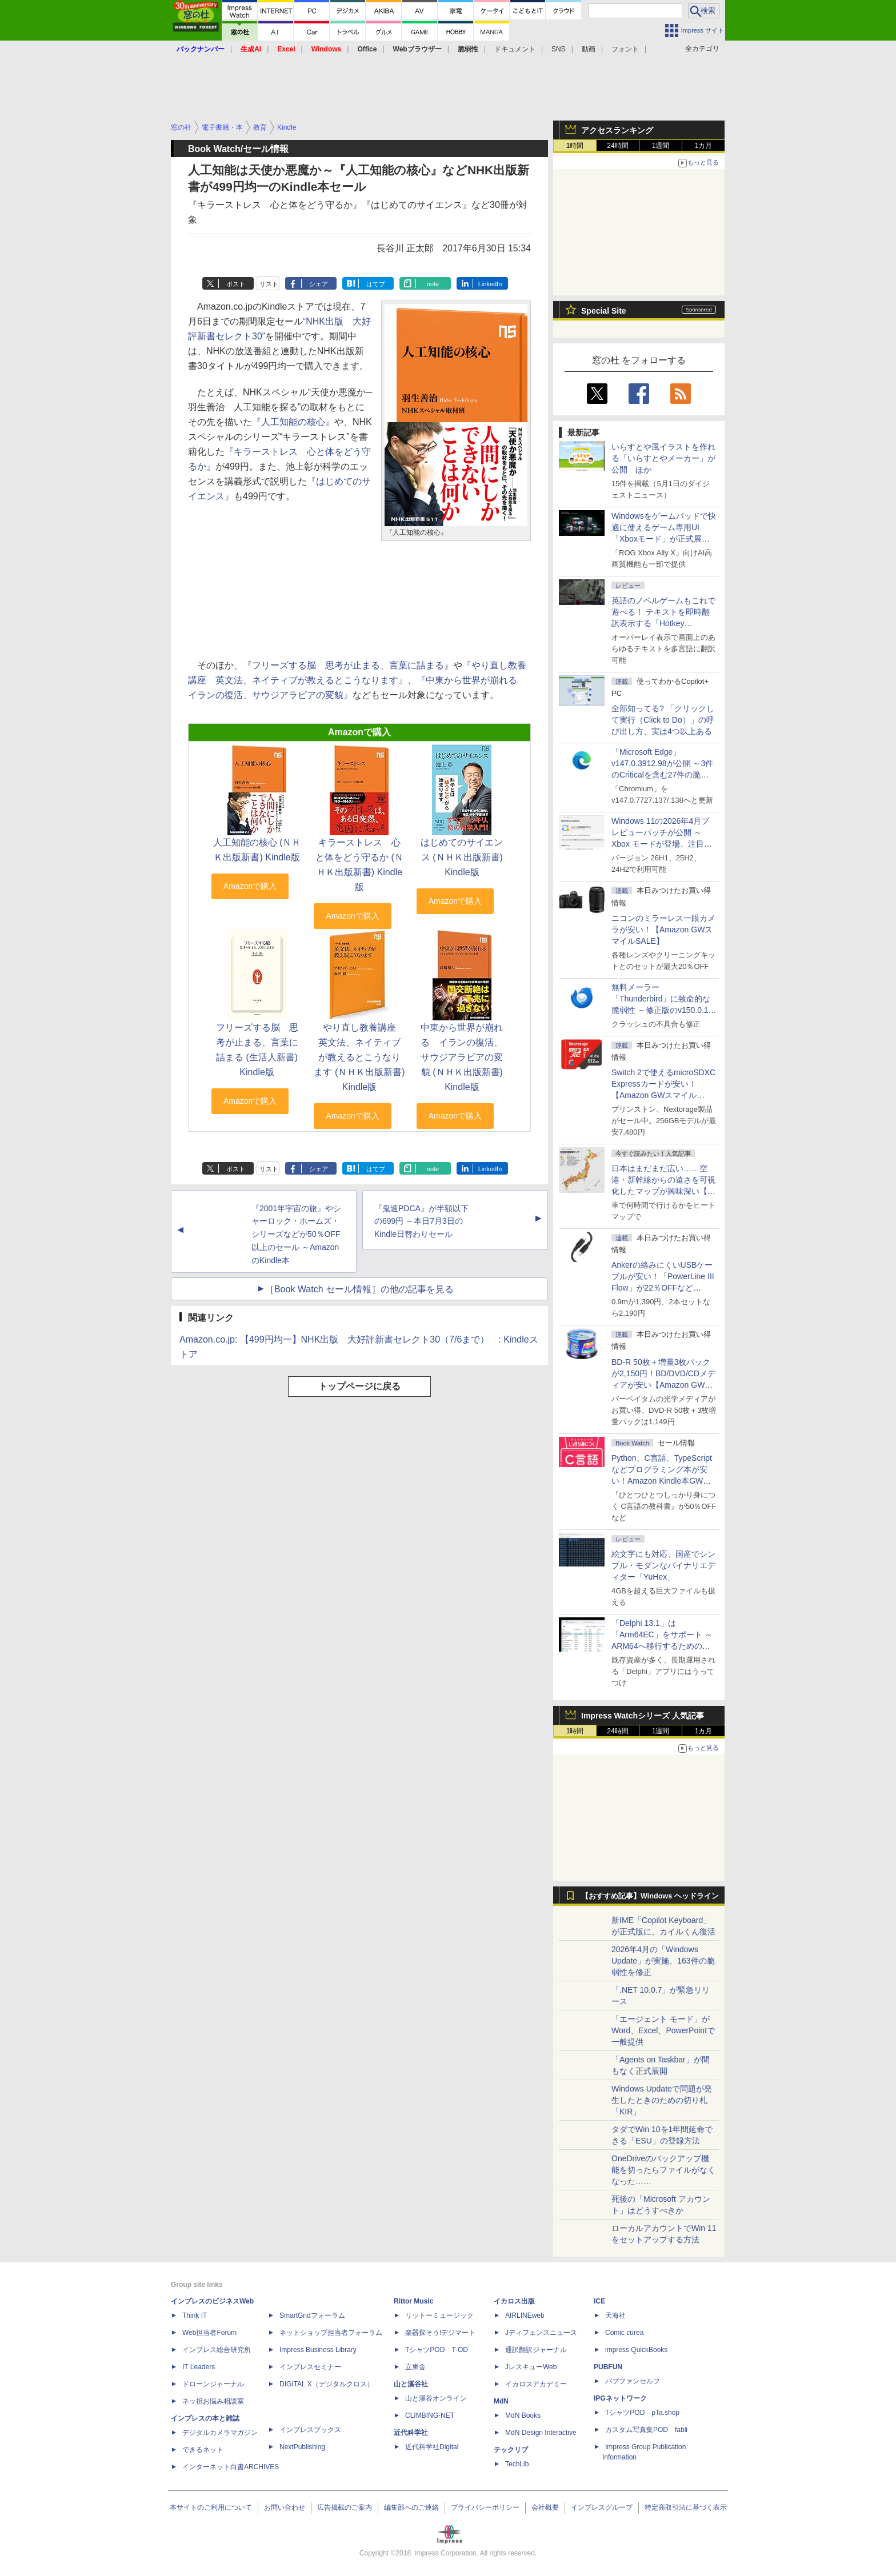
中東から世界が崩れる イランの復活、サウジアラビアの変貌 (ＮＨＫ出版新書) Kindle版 (462, 1057)
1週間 (661, 146)
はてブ (375, 284)
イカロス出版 (514, 2301)
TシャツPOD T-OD (436, 2350)
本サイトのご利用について (211, 2507)
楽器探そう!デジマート (440, 2333)
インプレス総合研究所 (216, 2350)
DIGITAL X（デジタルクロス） (326, 2384)
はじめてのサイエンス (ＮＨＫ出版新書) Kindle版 (462, 857)
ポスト (235, 284)
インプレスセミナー (310, 2367)
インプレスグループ (602, 2507)
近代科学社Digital (431, 2447)
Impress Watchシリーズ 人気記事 (642, 1715)
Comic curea (624, 2333)
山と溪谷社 (411, 2384)
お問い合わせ (284, 2507)
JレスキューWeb (531, 2367)
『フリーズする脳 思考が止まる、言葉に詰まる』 (348, 665)
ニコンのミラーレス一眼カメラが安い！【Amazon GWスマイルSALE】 (663, 930)
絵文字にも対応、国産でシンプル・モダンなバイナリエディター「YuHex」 (663, 1565)
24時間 (617, 146)
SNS (558, 49)
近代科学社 (411, 2433)
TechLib (517, 2464)
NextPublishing (302, 2447)
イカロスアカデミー (536, 2384)
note (433, 284)
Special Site (603, 310)
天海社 (615, 2315)
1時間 (575, 146)
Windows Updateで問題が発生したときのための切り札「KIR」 (661, 2100)
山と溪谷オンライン (436, 2398)
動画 (588, 49)
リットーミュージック (439, 2315)
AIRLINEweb (525, 2315)
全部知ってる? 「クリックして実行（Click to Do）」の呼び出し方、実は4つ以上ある (662, 720)
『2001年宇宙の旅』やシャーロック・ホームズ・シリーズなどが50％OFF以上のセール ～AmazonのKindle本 (296, 1234)
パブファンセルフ (632, 2381)
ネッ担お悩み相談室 (213, 2401)
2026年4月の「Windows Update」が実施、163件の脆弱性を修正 (663, 1961)
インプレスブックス (310, 2430)
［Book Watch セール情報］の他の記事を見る (359, 1289)
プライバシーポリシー (485, 2507)
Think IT (194, 2315)
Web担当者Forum (209, 2333)
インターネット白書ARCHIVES (230, 2467)
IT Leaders (198, 2367)
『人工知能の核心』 (293, 422)
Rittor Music (413, 2301)
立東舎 (415, 2367)
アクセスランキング (617, 130)
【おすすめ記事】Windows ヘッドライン (650, 1896)
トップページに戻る (359, 1386)
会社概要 (545, 2507)
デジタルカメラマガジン (220, 2433)
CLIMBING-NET (429, 2415)
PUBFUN (608, 2367)
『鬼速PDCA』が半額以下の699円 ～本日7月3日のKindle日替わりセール (421, 1221)
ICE (599, 2301)
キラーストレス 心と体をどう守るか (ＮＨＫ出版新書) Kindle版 (359, 865)
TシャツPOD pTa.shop (642, 2413)
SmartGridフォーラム (312, 2315)
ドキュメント (514, 49)
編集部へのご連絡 (411, 2507)
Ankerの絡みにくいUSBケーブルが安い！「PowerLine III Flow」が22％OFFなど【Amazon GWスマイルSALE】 (662, 1287)
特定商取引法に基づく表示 (686, 2507)
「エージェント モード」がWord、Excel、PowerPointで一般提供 (663, 2030)
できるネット (202, 2450)
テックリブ (511, 2450)
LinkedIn (490, 284)
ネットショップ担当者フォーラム (330, 2333)
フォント (625, 49)
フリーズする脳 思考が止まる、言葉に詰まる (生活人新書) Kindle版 (257, 1050)
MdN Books (523, 2415)
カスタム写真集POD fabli (646, 2430)
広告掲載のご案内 (344, 2507)
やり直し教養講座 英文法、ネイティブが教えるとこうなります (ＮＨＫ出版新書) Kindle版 (359, 1057)
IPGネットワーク (620, 2398)
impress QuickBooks (636, 2350)
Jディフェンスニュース (541, 2333)
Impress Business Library (318, 2350)
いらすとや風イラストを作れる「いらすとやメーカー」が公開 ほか (663, 458)
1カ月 (704, 146)
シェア (318, 284)
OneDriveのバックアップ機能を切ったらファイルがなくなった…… (663, 2170)
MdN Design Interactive (541, 2433)
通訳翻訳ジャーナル (536, 2350)
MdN (501, 2401)
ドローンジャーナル (213, 2384)
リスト (268, 284)
